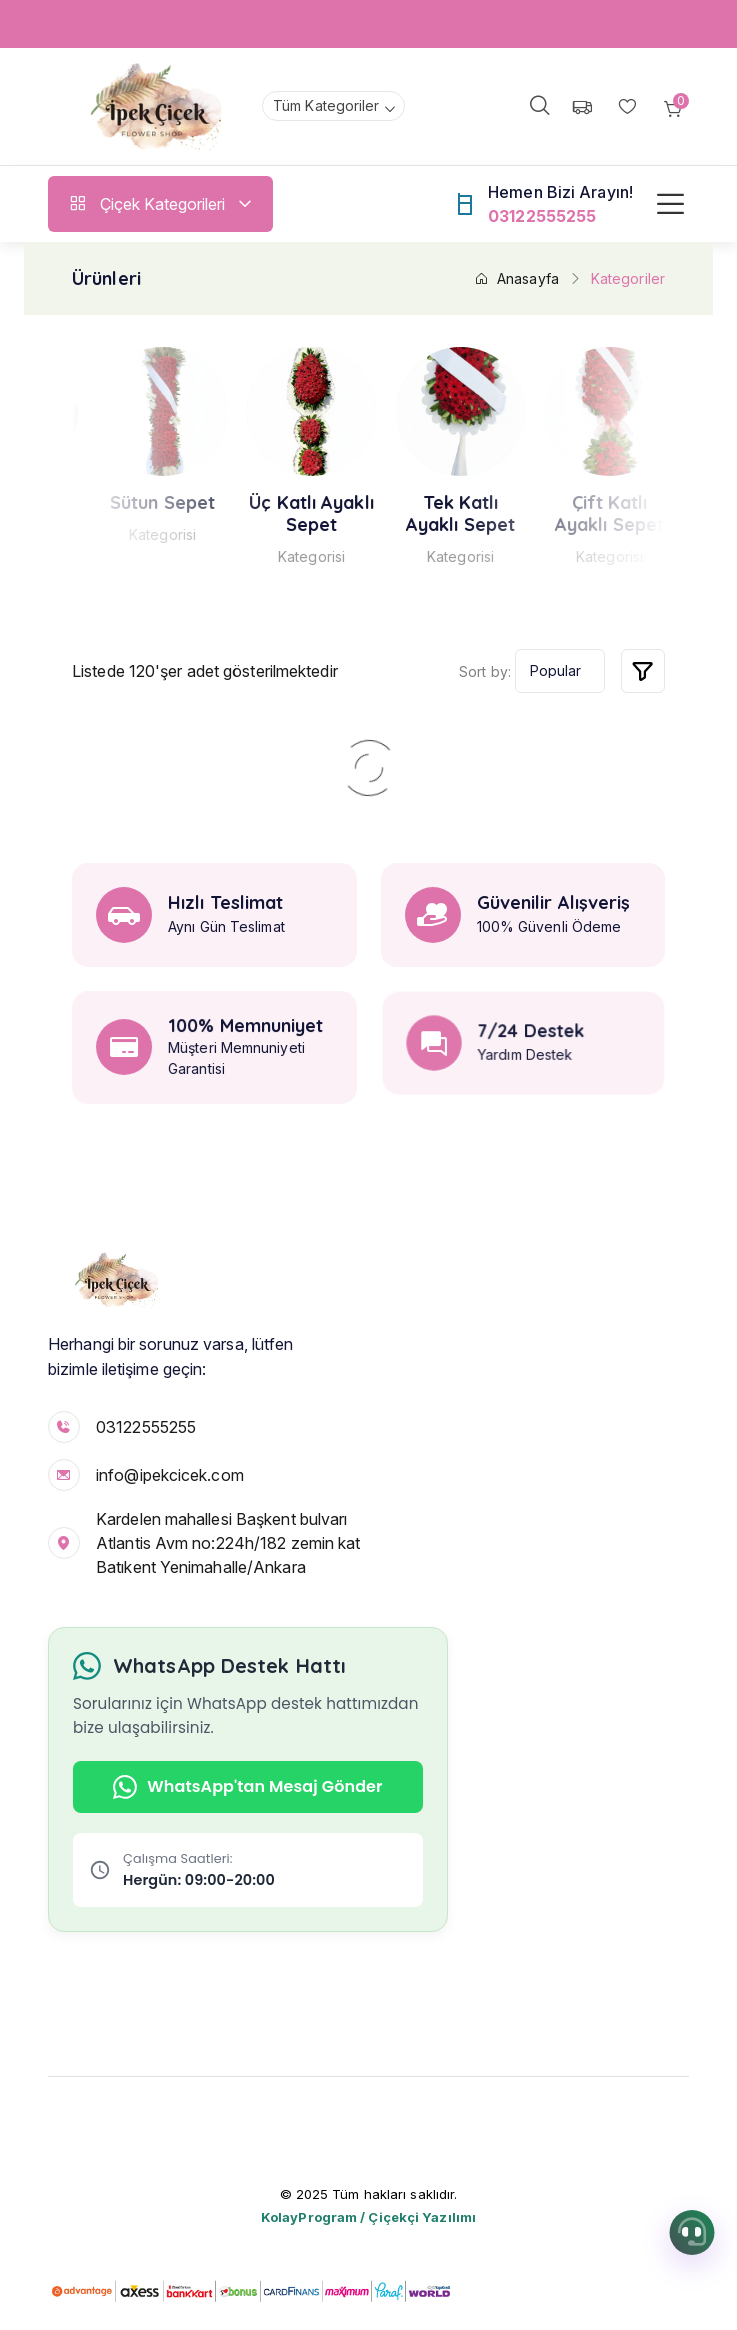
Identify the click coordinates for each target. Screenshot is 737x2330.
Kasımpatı (141, 503)
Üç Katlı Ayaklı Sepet (439, 513)
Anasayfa (516, 278)
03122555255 (146, 1427)
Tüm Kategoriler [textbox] (326, 105)
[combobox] (333, 106)
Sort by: (485, 671)
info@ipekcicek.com (170, 1475)
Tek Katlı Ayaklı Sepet (587, 513)
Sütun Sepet (289, 503)
